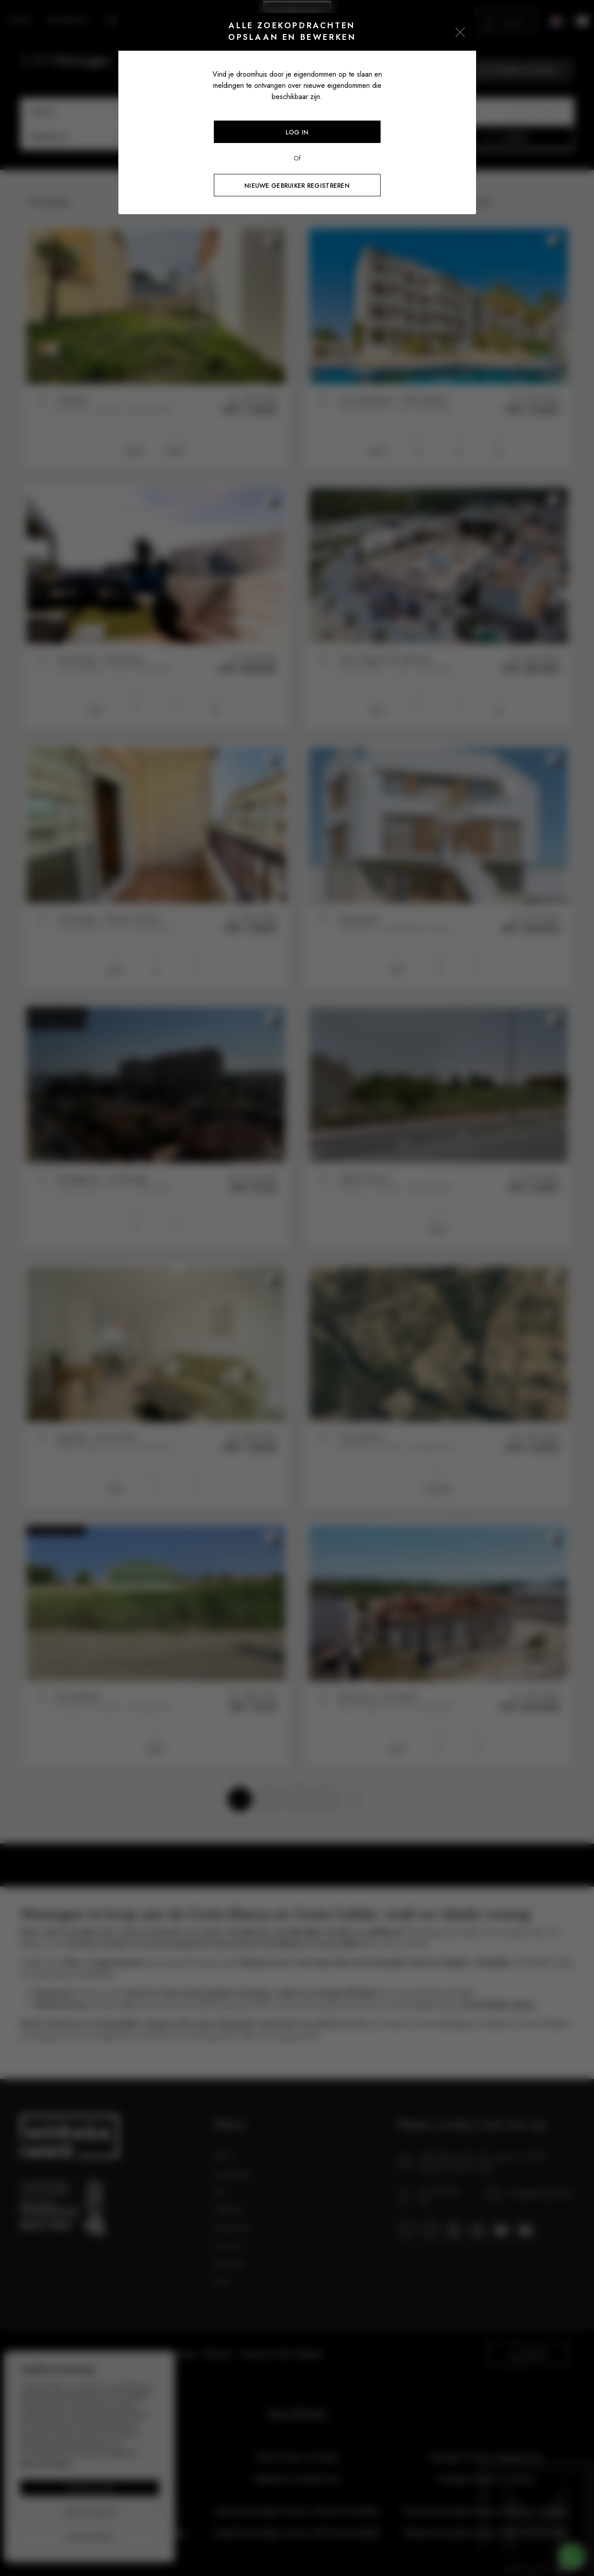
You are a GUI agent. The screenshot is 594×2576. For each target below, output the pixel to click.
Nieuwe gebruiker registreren (297, 185)
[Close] (460, 31)
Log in (297, 132)
